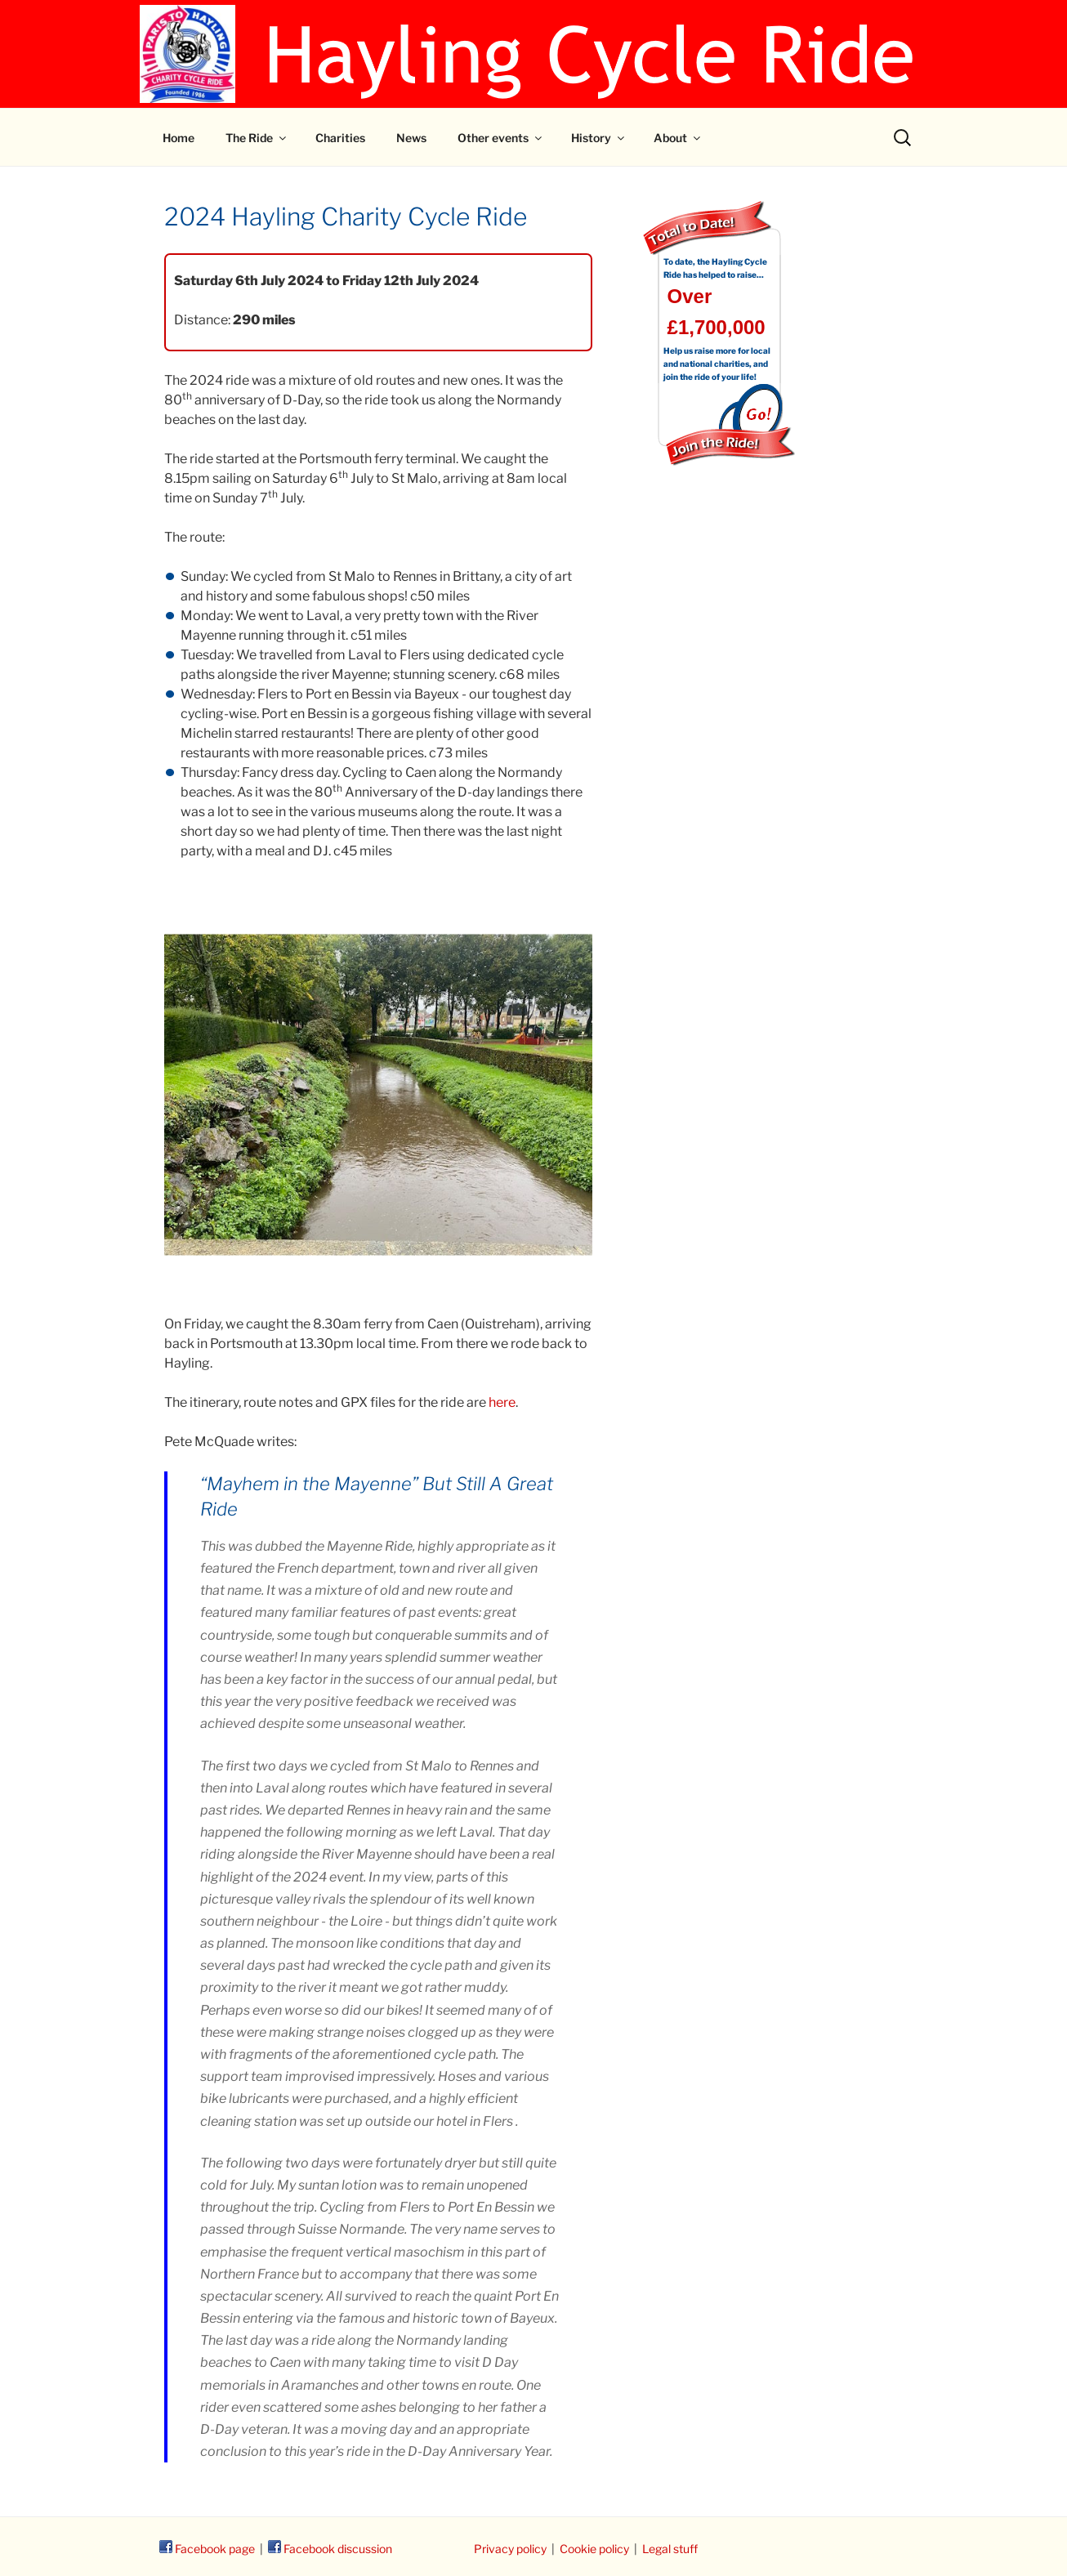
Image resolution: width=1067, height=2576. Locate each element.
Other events (501, 138)
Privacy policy (510, 2549)
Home (178, 138)
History (599, 138)
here (502, 1402)
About (678, 138)
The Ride (256, 138)
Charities (340, 138)
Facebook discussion (330, 2549)
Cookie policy (594, 2549)
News (411, 138)
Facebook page (207, 2549)
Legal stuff (670, 2549)
